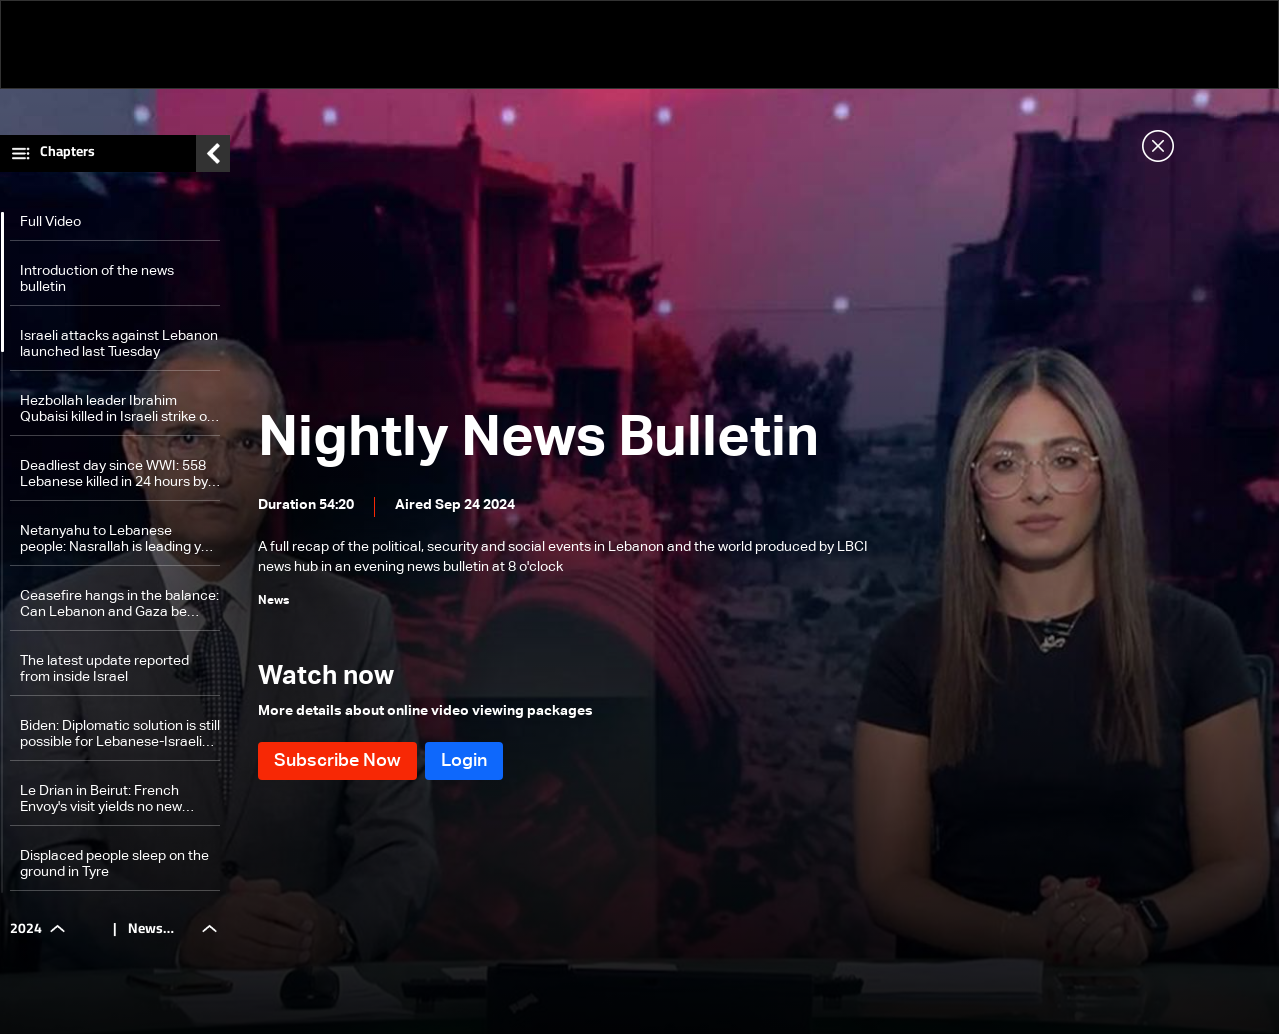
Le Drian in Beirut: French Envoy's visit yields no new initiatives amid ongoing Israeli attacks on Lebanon (114, 799)
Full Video (50, 222)
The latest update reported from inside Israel (104, 669)
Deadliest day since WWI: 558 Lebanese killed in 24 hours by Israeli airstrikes (114, 474)
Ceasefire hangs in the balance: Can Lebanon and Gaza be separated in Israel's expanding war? (119, 604)
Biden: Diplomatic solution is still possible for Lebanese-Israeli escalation (120, 734)
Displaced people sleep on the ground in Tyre (114, 864)
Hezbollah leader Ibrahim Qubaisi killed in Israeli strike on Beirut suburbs (117, 409)
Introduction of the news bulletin (97, 279)
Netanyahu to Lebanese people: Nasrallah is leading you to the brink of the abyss (118, 539)
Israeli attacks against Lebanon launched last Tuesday (119, 344)
